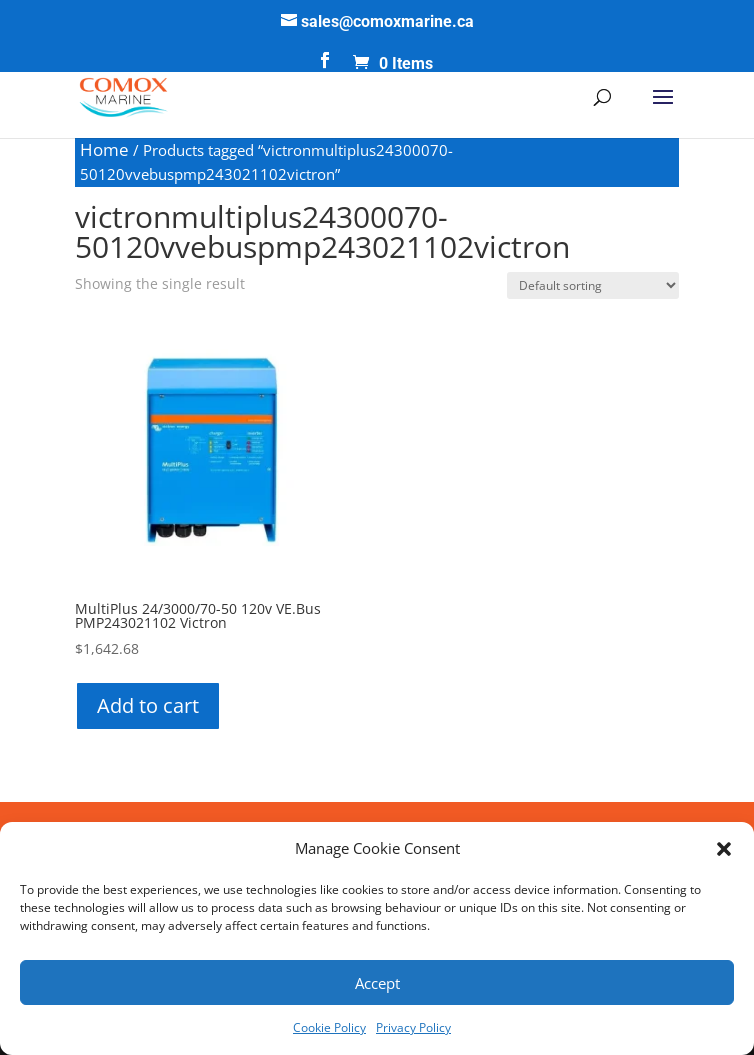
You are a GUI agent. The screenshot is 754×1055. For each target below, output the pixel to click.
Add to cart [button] (148, 705)
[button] (724, 849)
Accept (377, 983)
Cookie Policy (329, 1027)
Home (104, 149)
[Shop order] (593, 285)
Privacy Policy (413, 1027)
